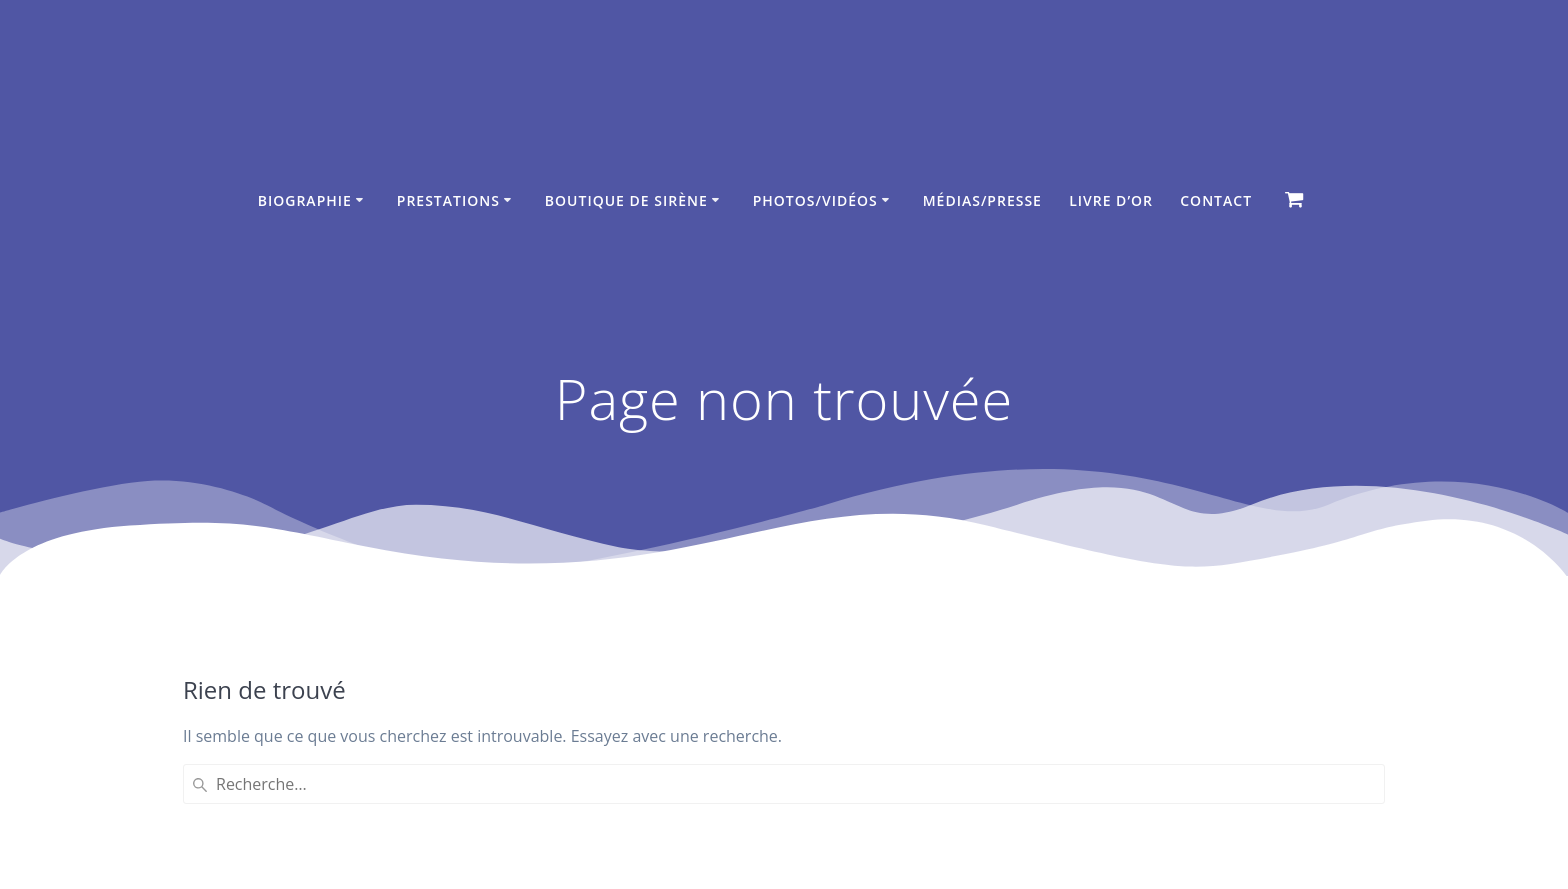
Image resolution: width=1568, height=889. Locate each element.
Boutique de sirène (626, 200)
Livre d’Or (1111, 200)
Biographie (305, 200)
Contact (1216, 200)
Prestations (448, 200)
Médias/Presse (982, 200)
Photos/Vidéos (815, 200)
